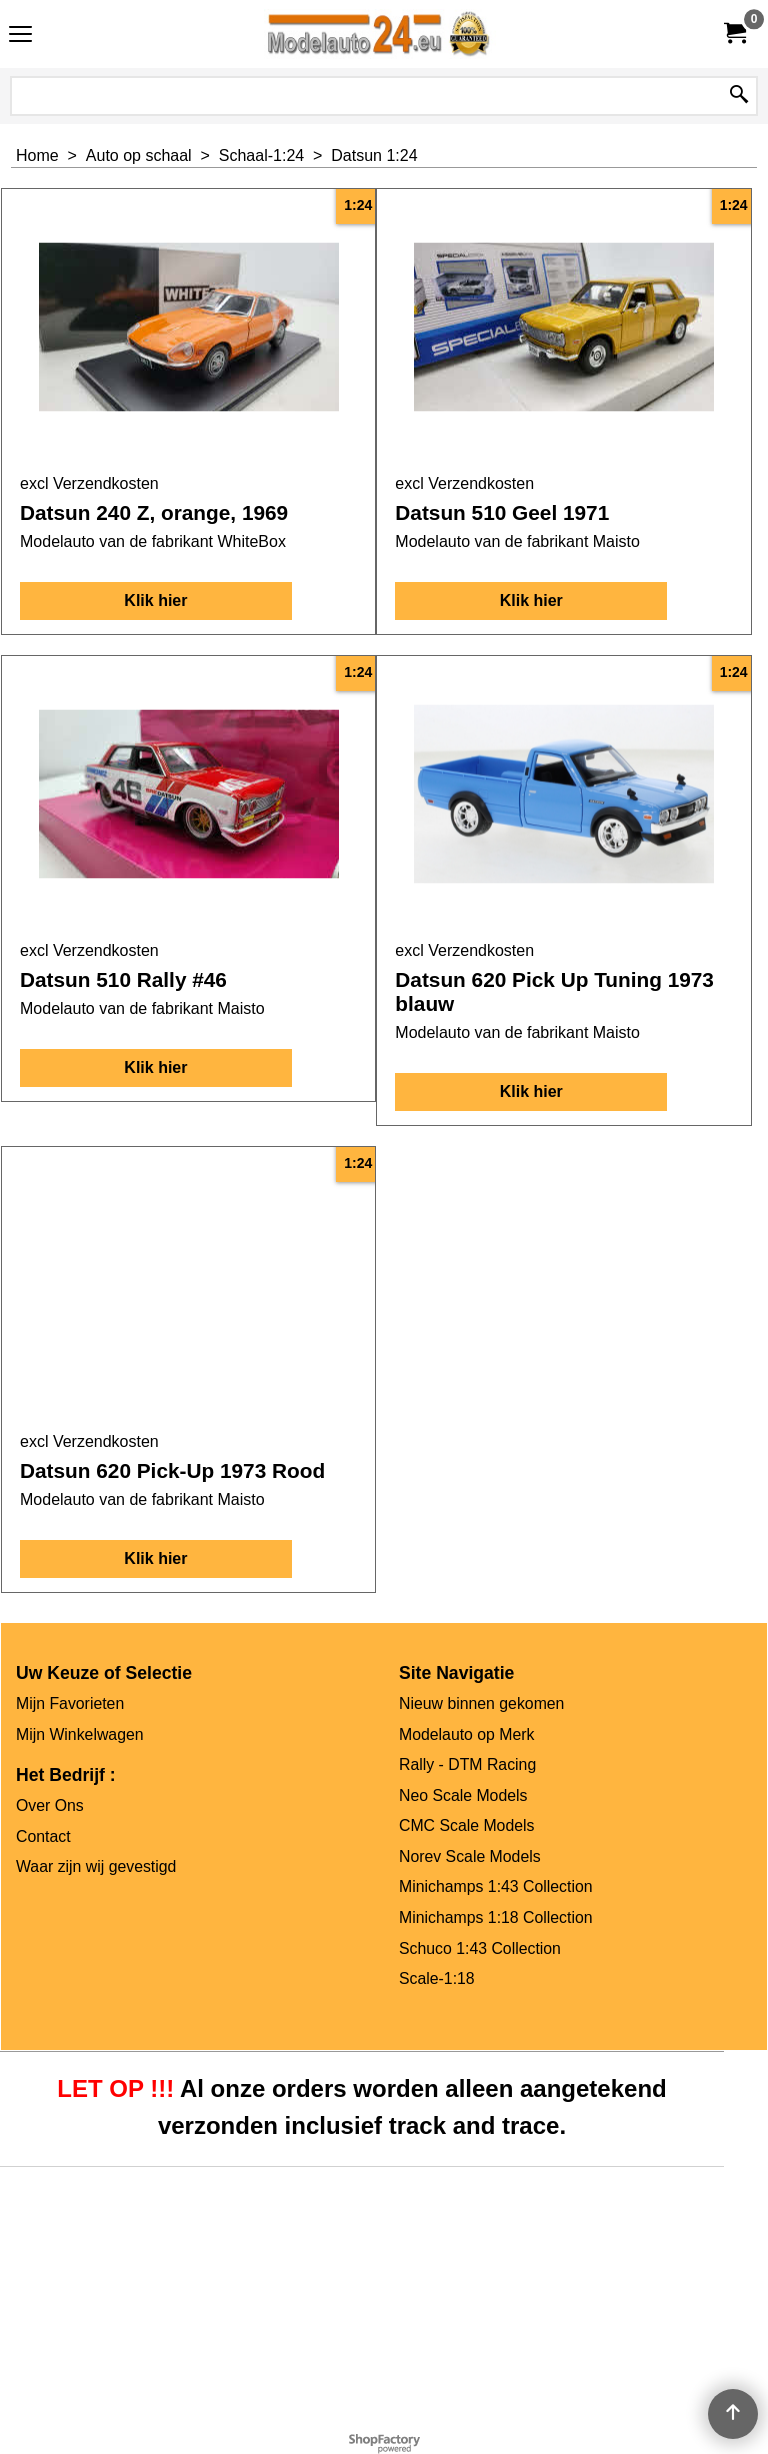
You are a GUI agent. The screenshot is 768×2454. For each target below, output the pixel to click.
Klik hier (155, 600)
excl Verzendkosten (89, 483)
